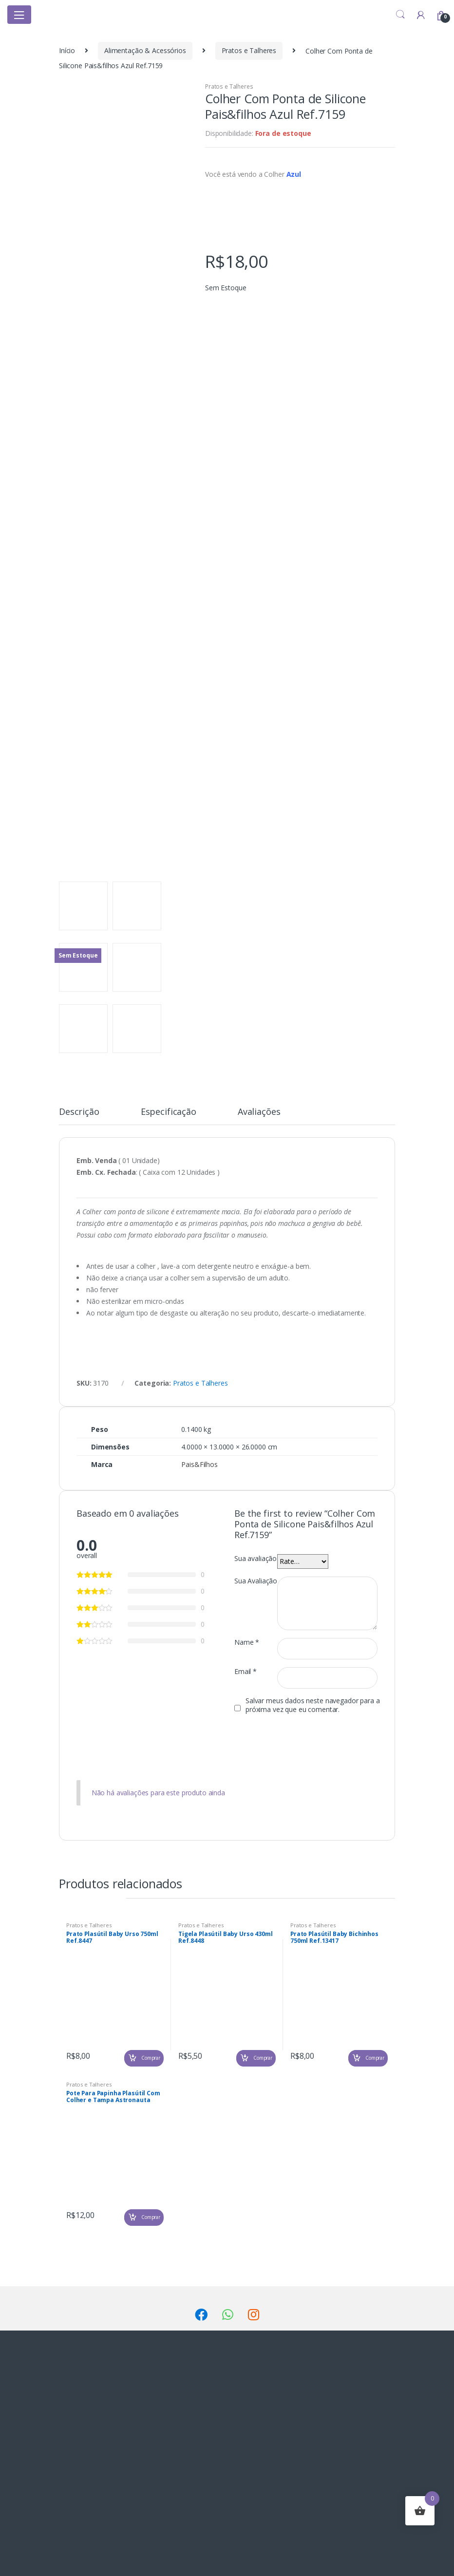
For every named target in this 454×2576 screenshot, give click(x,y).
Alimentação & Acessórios (145, 50)
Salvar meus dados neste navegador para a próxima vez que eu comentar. (312, 1705)
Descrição (79, 1112)
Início (67, 50)
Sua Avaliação (255, 1581)
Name (246, 1642)
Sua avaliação (255, 1558)
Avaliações (259, 1112)
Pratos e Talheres (249, 50)
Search (400, 14)
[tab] (79, 1116)
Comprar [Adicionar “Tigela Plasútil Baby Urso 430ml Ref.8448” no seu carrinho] (262, 2057)
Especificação (168, 1112)
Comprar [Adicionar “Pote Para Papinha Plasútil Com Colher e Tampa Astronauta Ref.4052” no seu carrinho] (150, 2217)
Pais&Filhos (199, 1464)
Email (245, 1671)
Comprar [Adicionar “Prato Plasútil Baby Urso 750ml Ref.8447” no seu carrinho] (150, 2057)
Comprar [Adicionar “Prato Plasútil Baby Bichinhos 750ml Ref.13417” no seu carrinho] (374, 2057)
